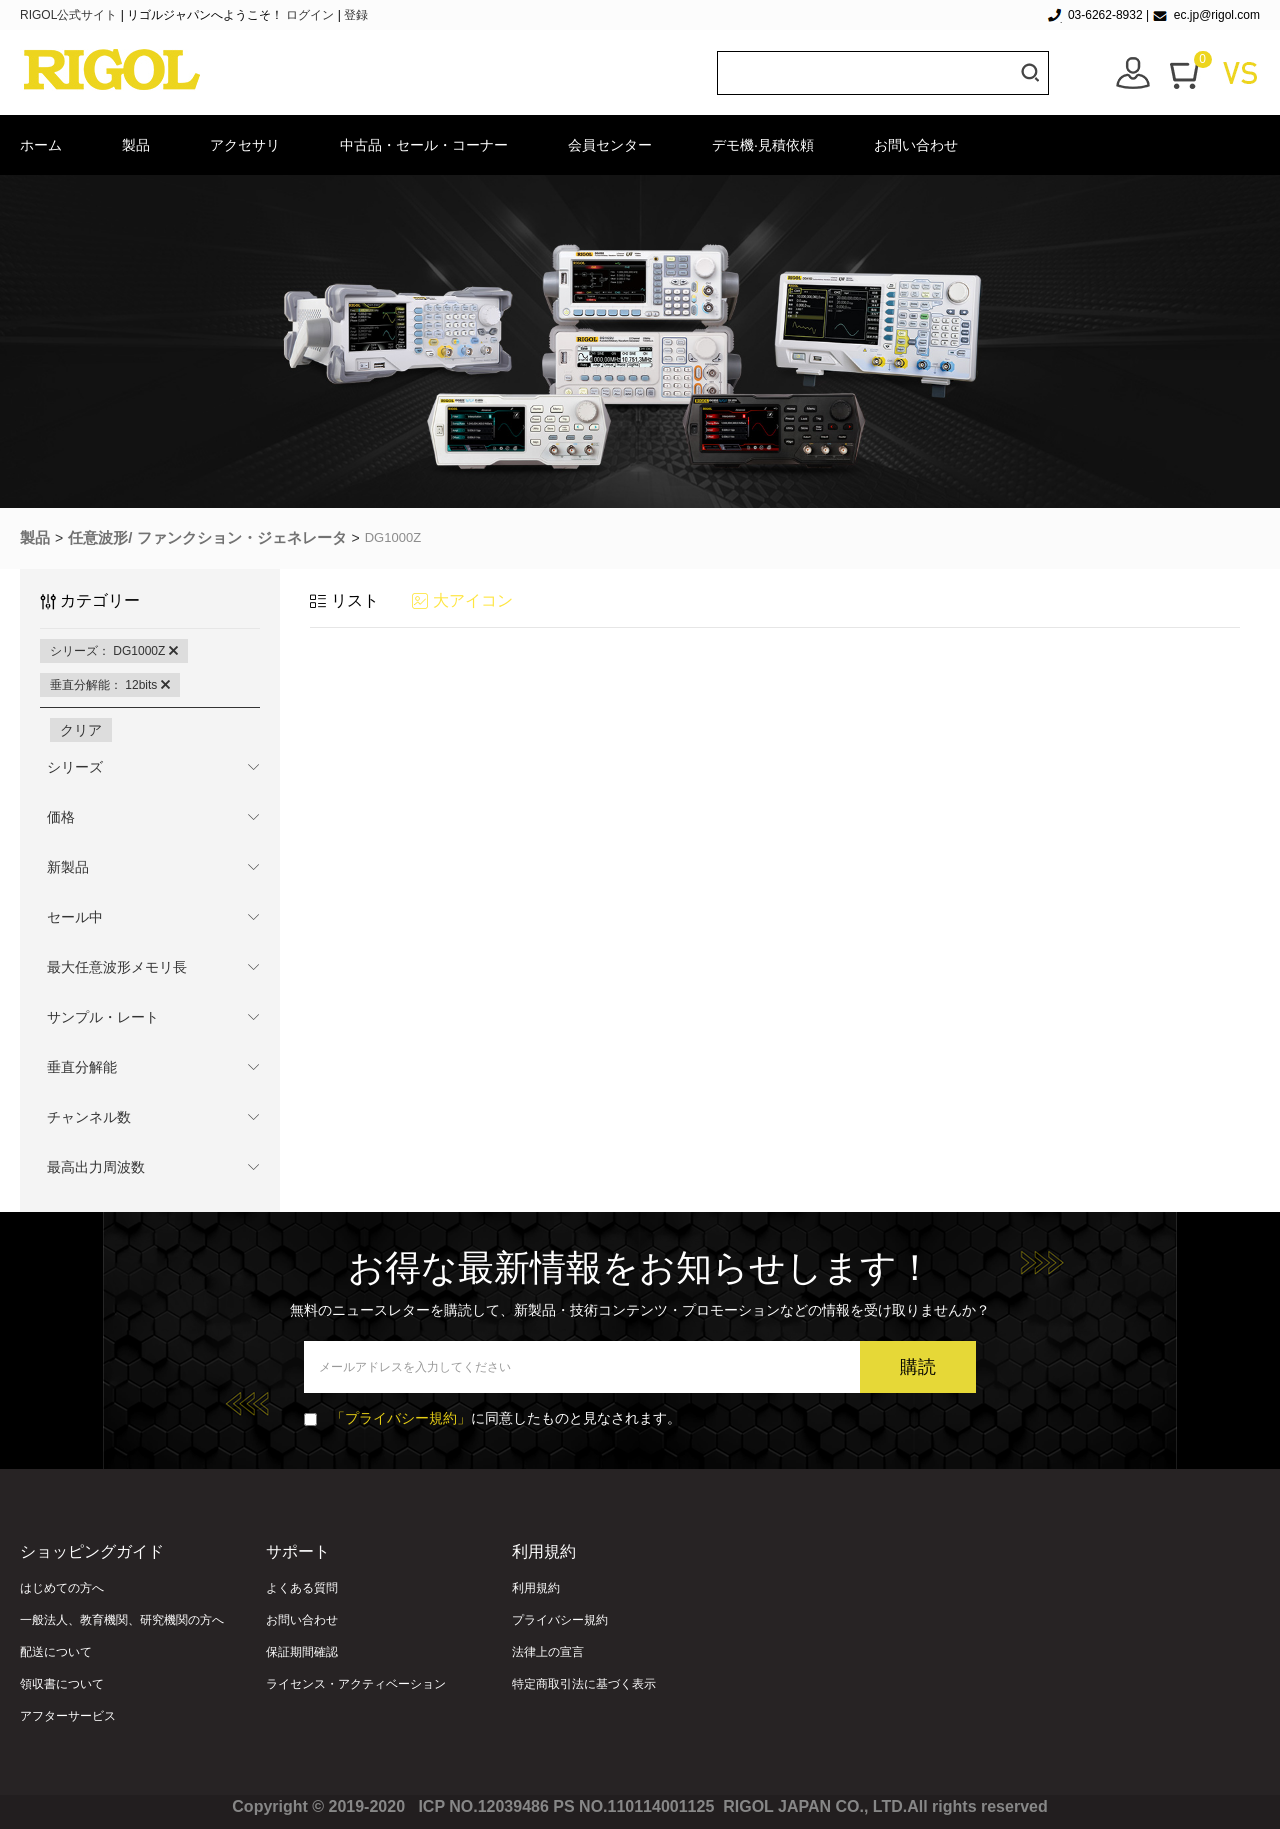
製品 (136, 145)
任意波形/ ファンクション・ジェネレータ (207, 537)
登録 (356, 15)
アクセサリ (245, 145)
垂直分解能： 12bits (110, 685)
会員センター (610, 145)
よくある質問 (302, 1588)
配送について (56, 1652)
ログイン (310, 15)
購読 (918, 1367)
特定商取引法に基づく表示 (584, 1684)
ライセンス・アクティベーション (356, 1684)
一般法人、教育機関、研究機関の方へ (122, 1620)
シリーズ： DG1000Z (114, 651)
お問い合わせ (916, 145)
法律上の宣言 (548, 1652)
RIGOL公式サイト (70, 15)
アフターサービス (68, 1716)
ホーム (41, 145)
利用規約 (536, 1588)
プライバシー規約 (560, 1620)
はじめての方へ (62, 1588)
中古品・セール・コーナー (424, 145)
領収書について (62, 1684)
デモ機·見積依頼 (763, 145)
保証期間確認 (302, 1652)
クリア (81, 730)
